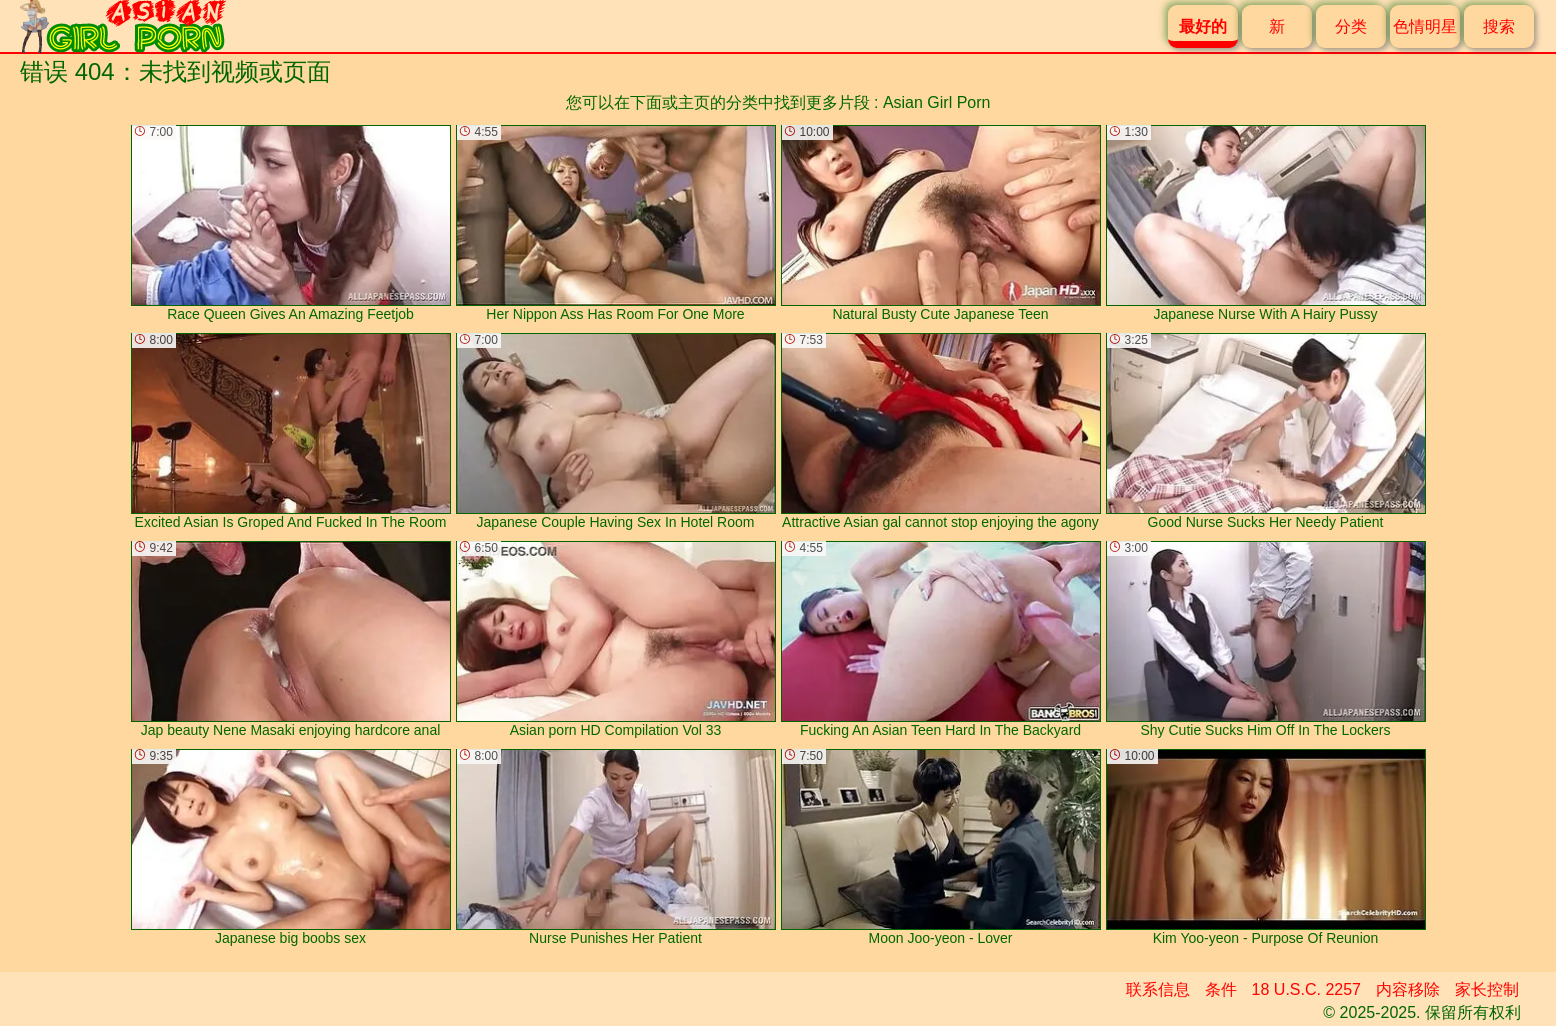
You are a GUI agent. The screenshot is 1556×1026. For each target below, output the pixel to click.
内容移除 (1408, 989)
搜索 (1499, 26)
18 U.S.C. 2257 (1306, 989)
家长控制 (1487, 989)
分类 (1351, 26)
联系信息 (1158, 989)
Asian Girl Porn (937, 102)
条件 (1221, 989)
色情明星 (1425, 26)
